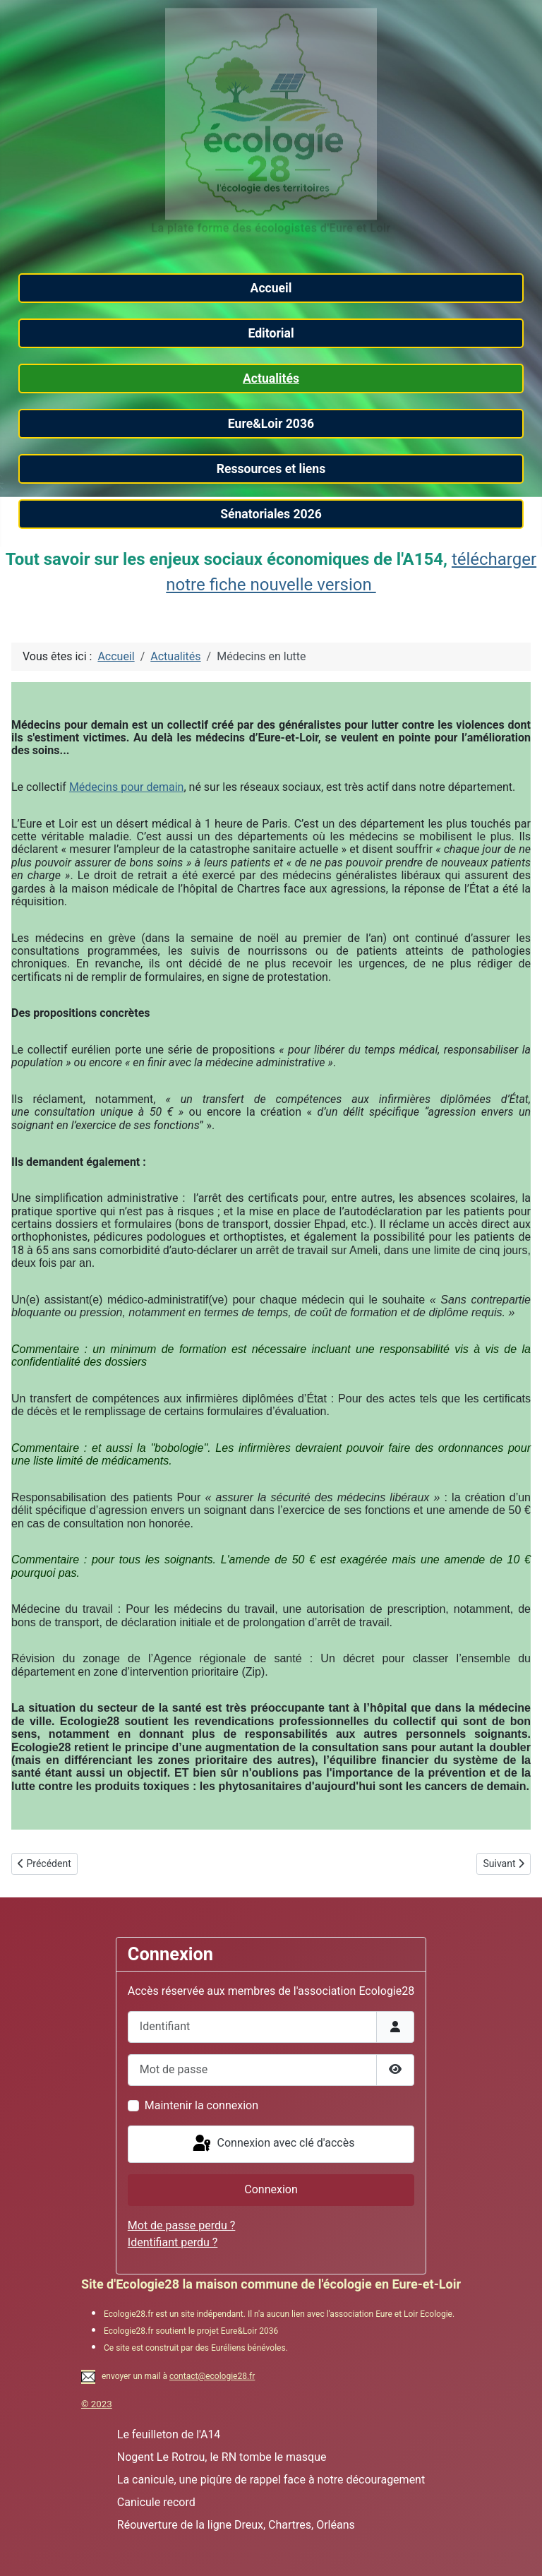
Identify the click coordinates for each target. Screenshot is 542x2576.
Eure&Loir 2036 (271, 424)
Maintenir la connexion (201, 2105)
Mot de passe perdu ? (182, 2225)
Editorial (271, 333)
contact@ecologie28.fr (212, 2376)
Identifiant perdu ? (173, 2242)
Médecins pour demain (126, 787)
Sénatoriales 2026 (271, 514)
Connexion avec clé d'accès (273, 2143)
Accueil (271, 288)
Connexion (270, 2189)
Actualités (271, 378)
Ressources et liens (271, 469)
